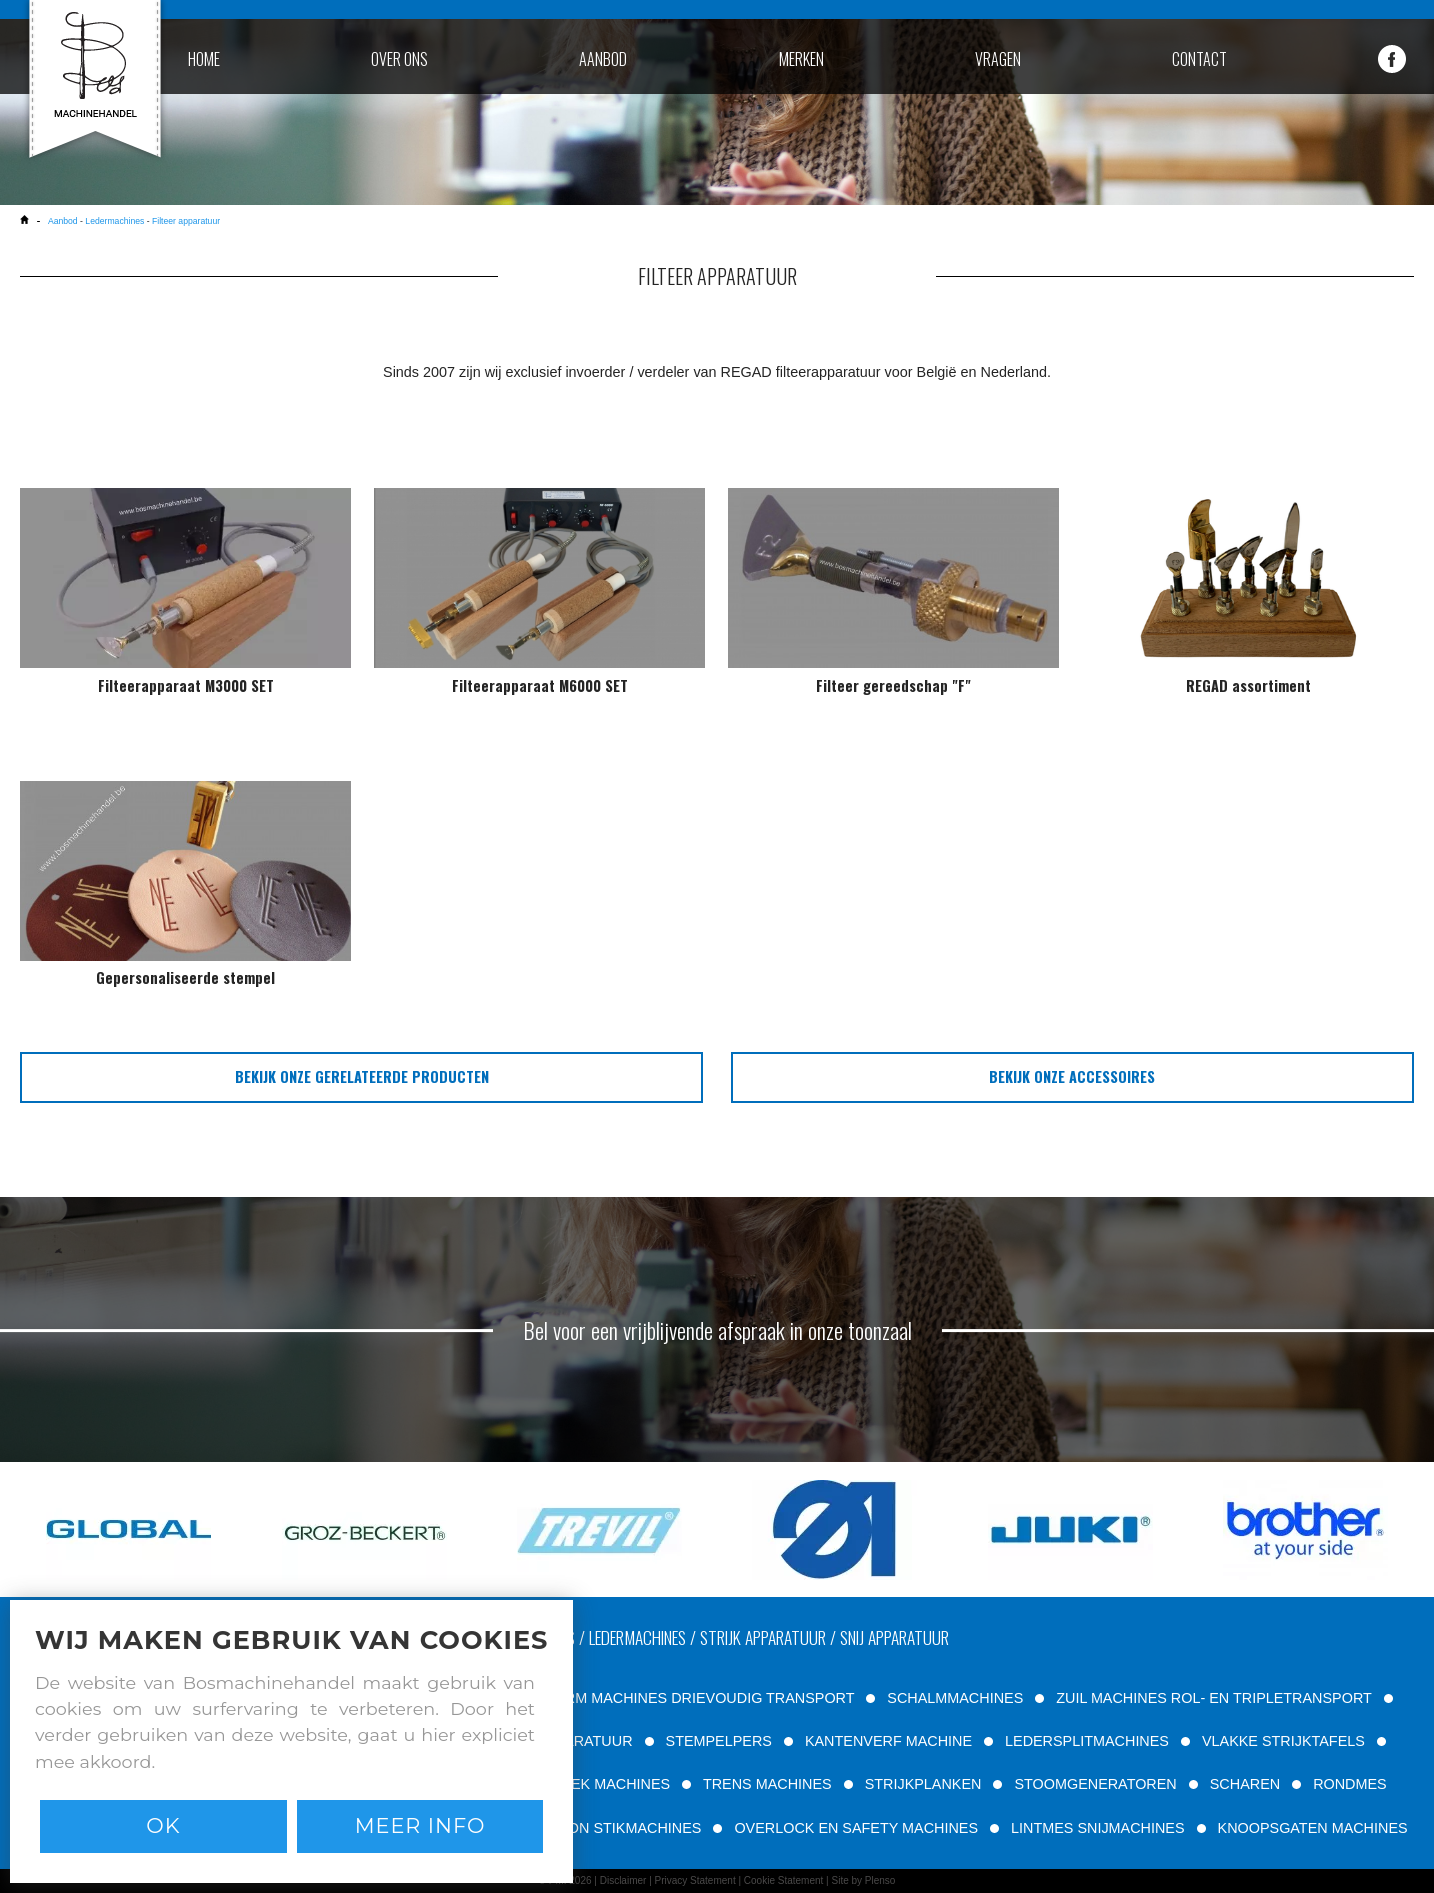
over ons (399, 59)
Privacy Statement (695, 1880)
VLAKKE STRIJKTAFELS (1283, 1741)
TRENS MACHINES (767, 1784)
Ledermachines (114, 221)
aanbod (603, 59)
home (204, 59)
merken (801, 59)
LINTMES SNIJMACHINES (1098, 1828)
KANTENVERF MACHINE (888, 1741)
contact (1199, 59)
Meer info (420, 1825)
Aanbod (64, 221)
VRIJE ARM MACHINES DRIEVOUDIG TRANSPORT (682, 1698)
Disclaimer (623, 1880)
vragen (998, 59)
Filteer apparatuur (186, 221)
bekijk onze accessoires (1072, 1076)
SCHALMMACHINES (955, 1698)
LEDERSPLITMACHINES (1087, 1741)
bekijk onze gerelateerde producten (362, 1076)
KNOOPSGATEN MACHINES (1313, 1828)
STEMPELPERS (719, 1741)
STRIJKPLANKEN (923, 1784)
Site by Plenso (863, 1880)
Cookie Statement (784, 1880)
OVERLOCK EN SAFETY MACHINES (856, 1828)
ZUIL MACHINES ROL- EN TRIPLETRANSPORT (1213, 1698)
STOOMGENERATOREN (1095, 1784)
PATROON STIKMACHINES (610, 1828)
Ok (163, 1825)
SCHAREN (1245, 1784)
